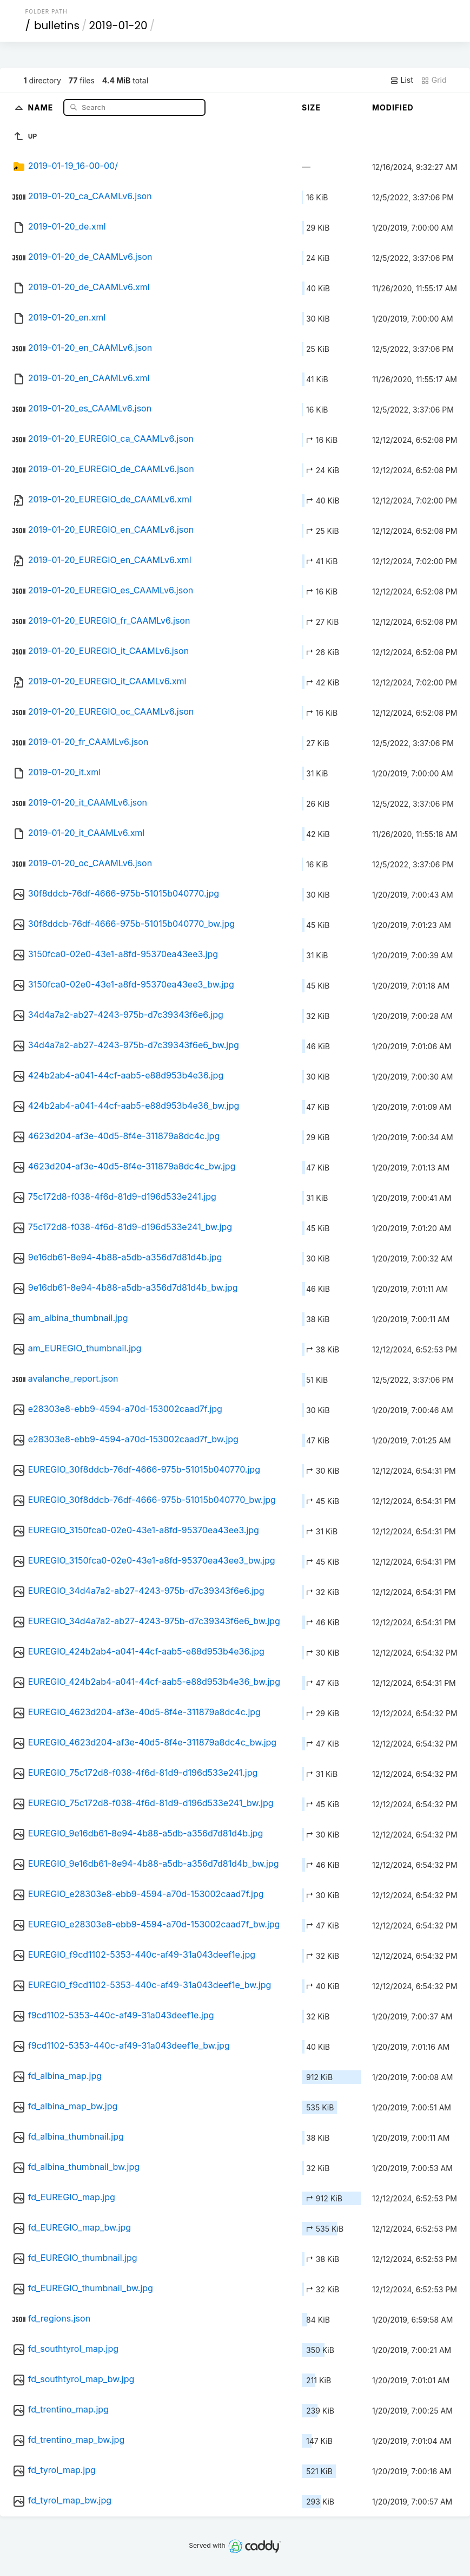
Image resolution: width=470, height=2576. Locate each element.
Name (42, 107)
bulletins (57, 25)
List (401, 80)
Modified (393, 107)
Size (311, 107)
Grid (434, 80)
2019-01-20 (118, 25)
